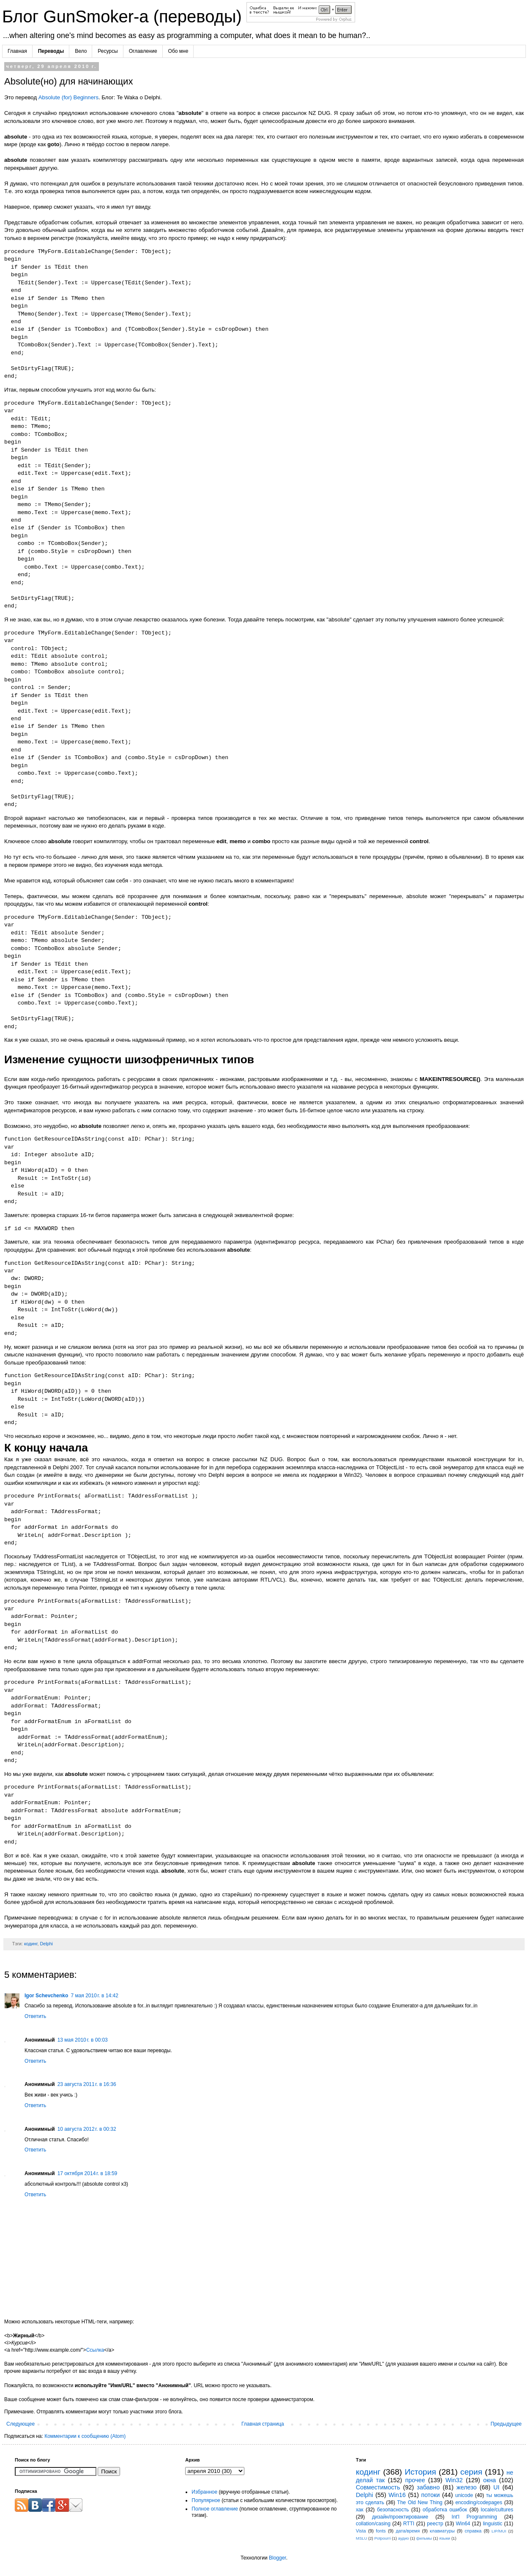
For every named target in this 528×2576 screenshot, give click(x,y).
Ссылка (95, 2350)
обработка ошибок (445, 2510)
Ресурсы (108, 51)
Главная (17, 51)
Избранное (204, 2492)
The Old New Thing (419, 2502)
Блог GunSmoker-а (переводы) (124, 16)
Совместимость (378, 2487)
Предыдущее (506, 2424)
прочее (415, 2480)
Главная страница (262, 2424)
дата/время (408, 2530)
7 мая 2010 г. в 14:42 (94, 1996)
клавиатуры (442, 2530)
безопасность (393, 2510)
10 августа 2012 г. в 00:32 (86, 2129)
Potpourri (382, 2538)
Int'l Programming (474, 2517)
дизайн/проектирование (400, 2517)
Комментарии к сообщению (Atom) (85, 2436)
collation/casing (373, 2524)
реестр (435, 2524)
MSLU (361, 2538)
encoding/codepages (478, 2502)
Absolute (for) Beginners (68, 97)
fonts (381, 2530)
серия (471, 2471)
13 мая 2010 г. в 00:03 (82, 2040)
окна (489, 2480)
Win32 (454, 2480)
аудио (403, 2538)
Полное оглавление (215, 2509)
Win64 (463, 2524)
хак (360, 2510)
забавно (428, 2487)
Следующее (20, 2424)
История (420, 2471)
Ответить (35, 2016)
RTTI (408, 2524)
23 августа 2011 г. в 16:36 (86, 2084)
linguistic (492, 2524)
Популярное (206, 2500)
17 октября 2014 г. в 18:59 (87, 2173)
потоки (430, 2495)
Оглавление (143, 51)
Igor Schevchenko (46, 1996)
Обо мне (178, 51)
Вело (81, 51)
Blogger (277, 2558)
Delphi (46, 1943)
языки (444, 2538)
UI (496, 2487)
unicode (464, 2495)
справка (473, 2530)
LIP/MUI (499, 2531)
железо (467, 2487)
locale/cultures (497, 2510)
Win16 (397, 2495)
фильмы (424, 2538)
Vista (361, 2530)
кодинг (31, 1943)
